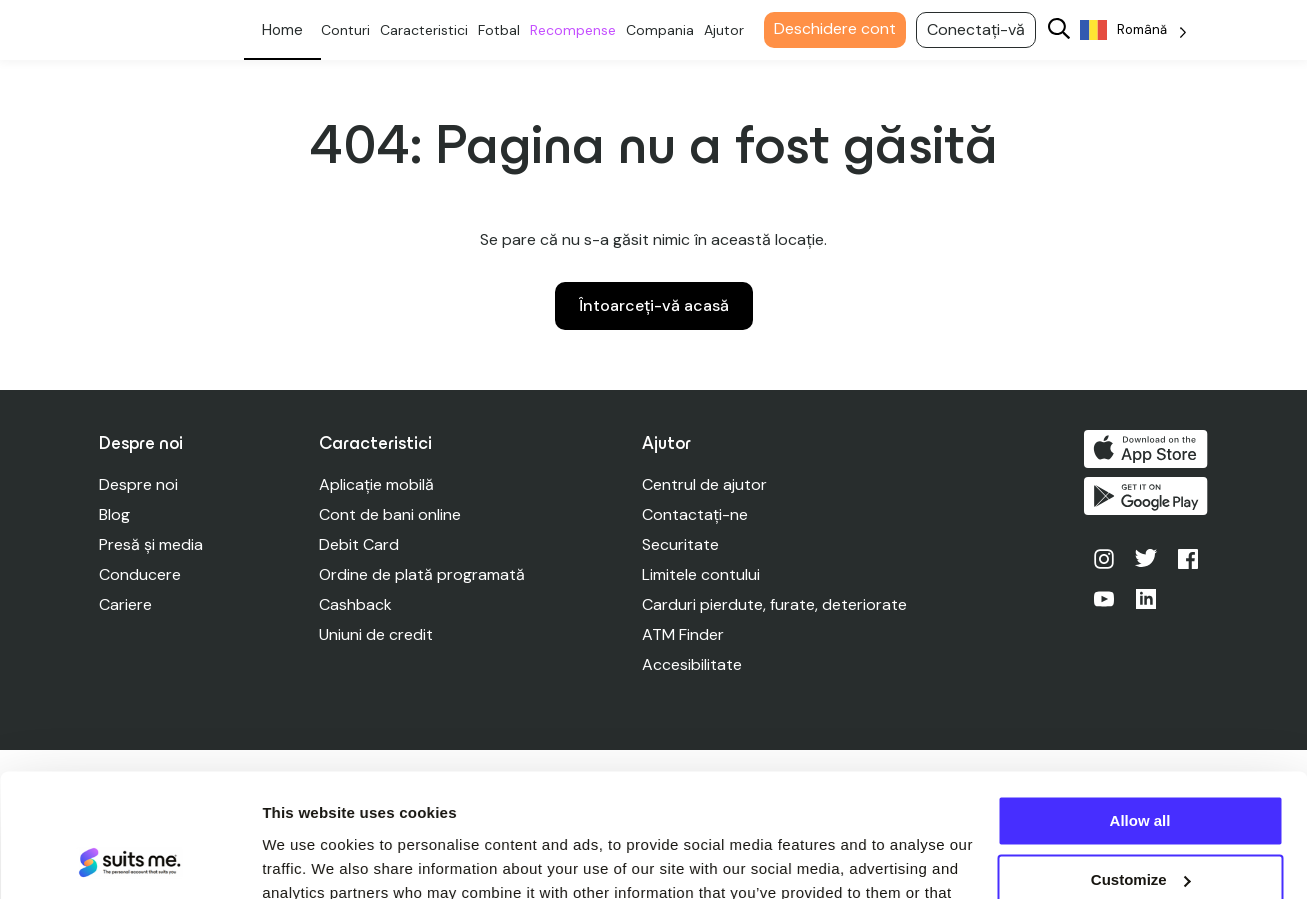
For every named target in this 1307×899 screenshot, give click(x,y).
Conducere (140, 574)
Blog (114, 514)
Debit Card (360, 544)
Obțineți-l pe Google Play (1147, 497)
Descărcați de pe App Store (1147, 449)
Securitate (681, 544)
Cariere (125, 604)
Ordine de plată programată (423, 574)
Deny (1140, 826)
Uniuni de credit (377, 634)
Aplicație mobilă (377, 484)
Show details (308, 859)
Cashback (356, 604)
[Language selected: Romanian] (1138, 30)
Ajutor (729, 30)
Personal (287, 30)
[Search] (1064, 30)
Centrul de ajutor (705, 484)
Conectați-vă (981, 29)
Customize (1141, 767)
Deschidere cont (840, 28)
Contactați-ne (696, 514)
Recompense (578, 30)
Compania (665, 30)
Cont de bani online (391, 514)
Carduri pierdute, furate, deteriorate (775, 604)
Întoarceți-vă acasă (654, 305)
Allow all (1140, 709)
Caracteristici (429, 30)
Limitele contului (702, 574)
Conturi (350, 30)
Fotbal (504, 30)
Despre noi (138, 484)
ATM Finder (684, 634)
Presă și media (151, 544)
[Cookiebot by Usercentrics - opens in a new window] (129, 860)
